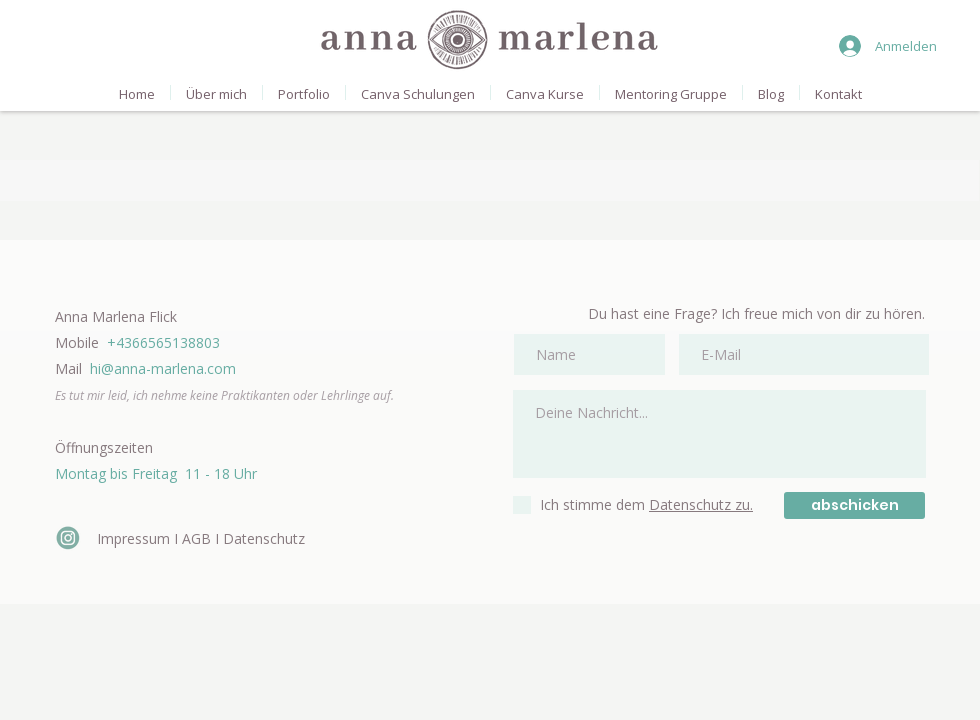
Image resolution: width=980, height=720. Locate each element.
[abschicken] (854, 505)
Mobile (81, 342)
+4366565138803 (163, 342)
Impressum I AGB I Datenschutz (201, 538)
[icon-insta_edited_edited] (68, 538)
